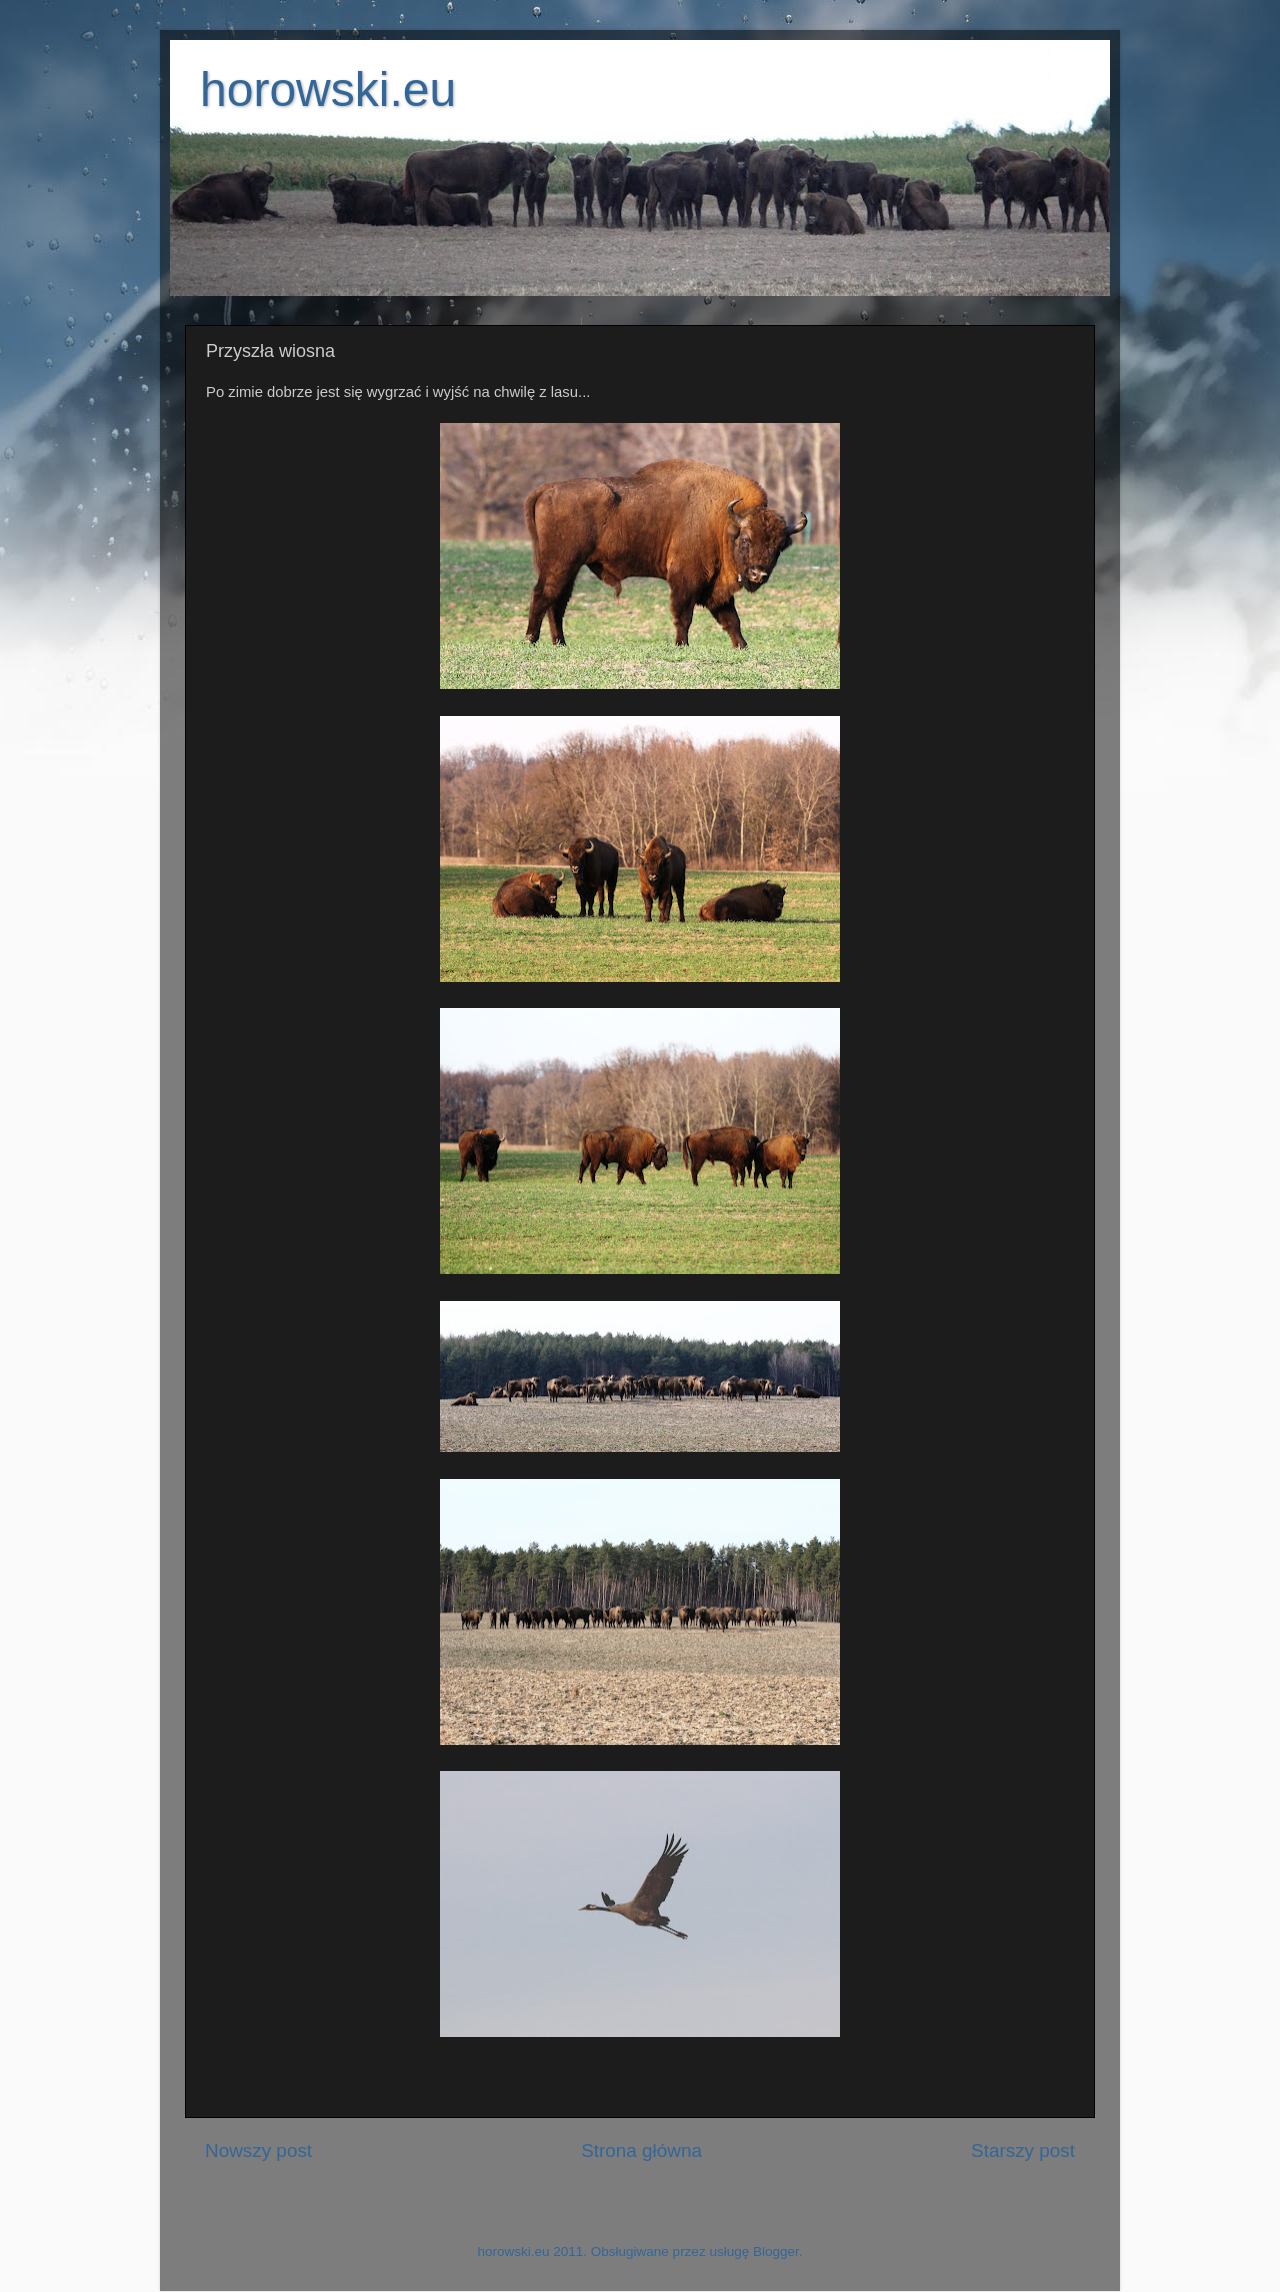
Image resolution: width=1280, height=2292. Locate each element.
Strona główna (641, 2150)
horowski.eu (328, 89)
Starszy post (1023, 2150)
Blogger (776, 2251)
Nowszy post (258, 2150)
